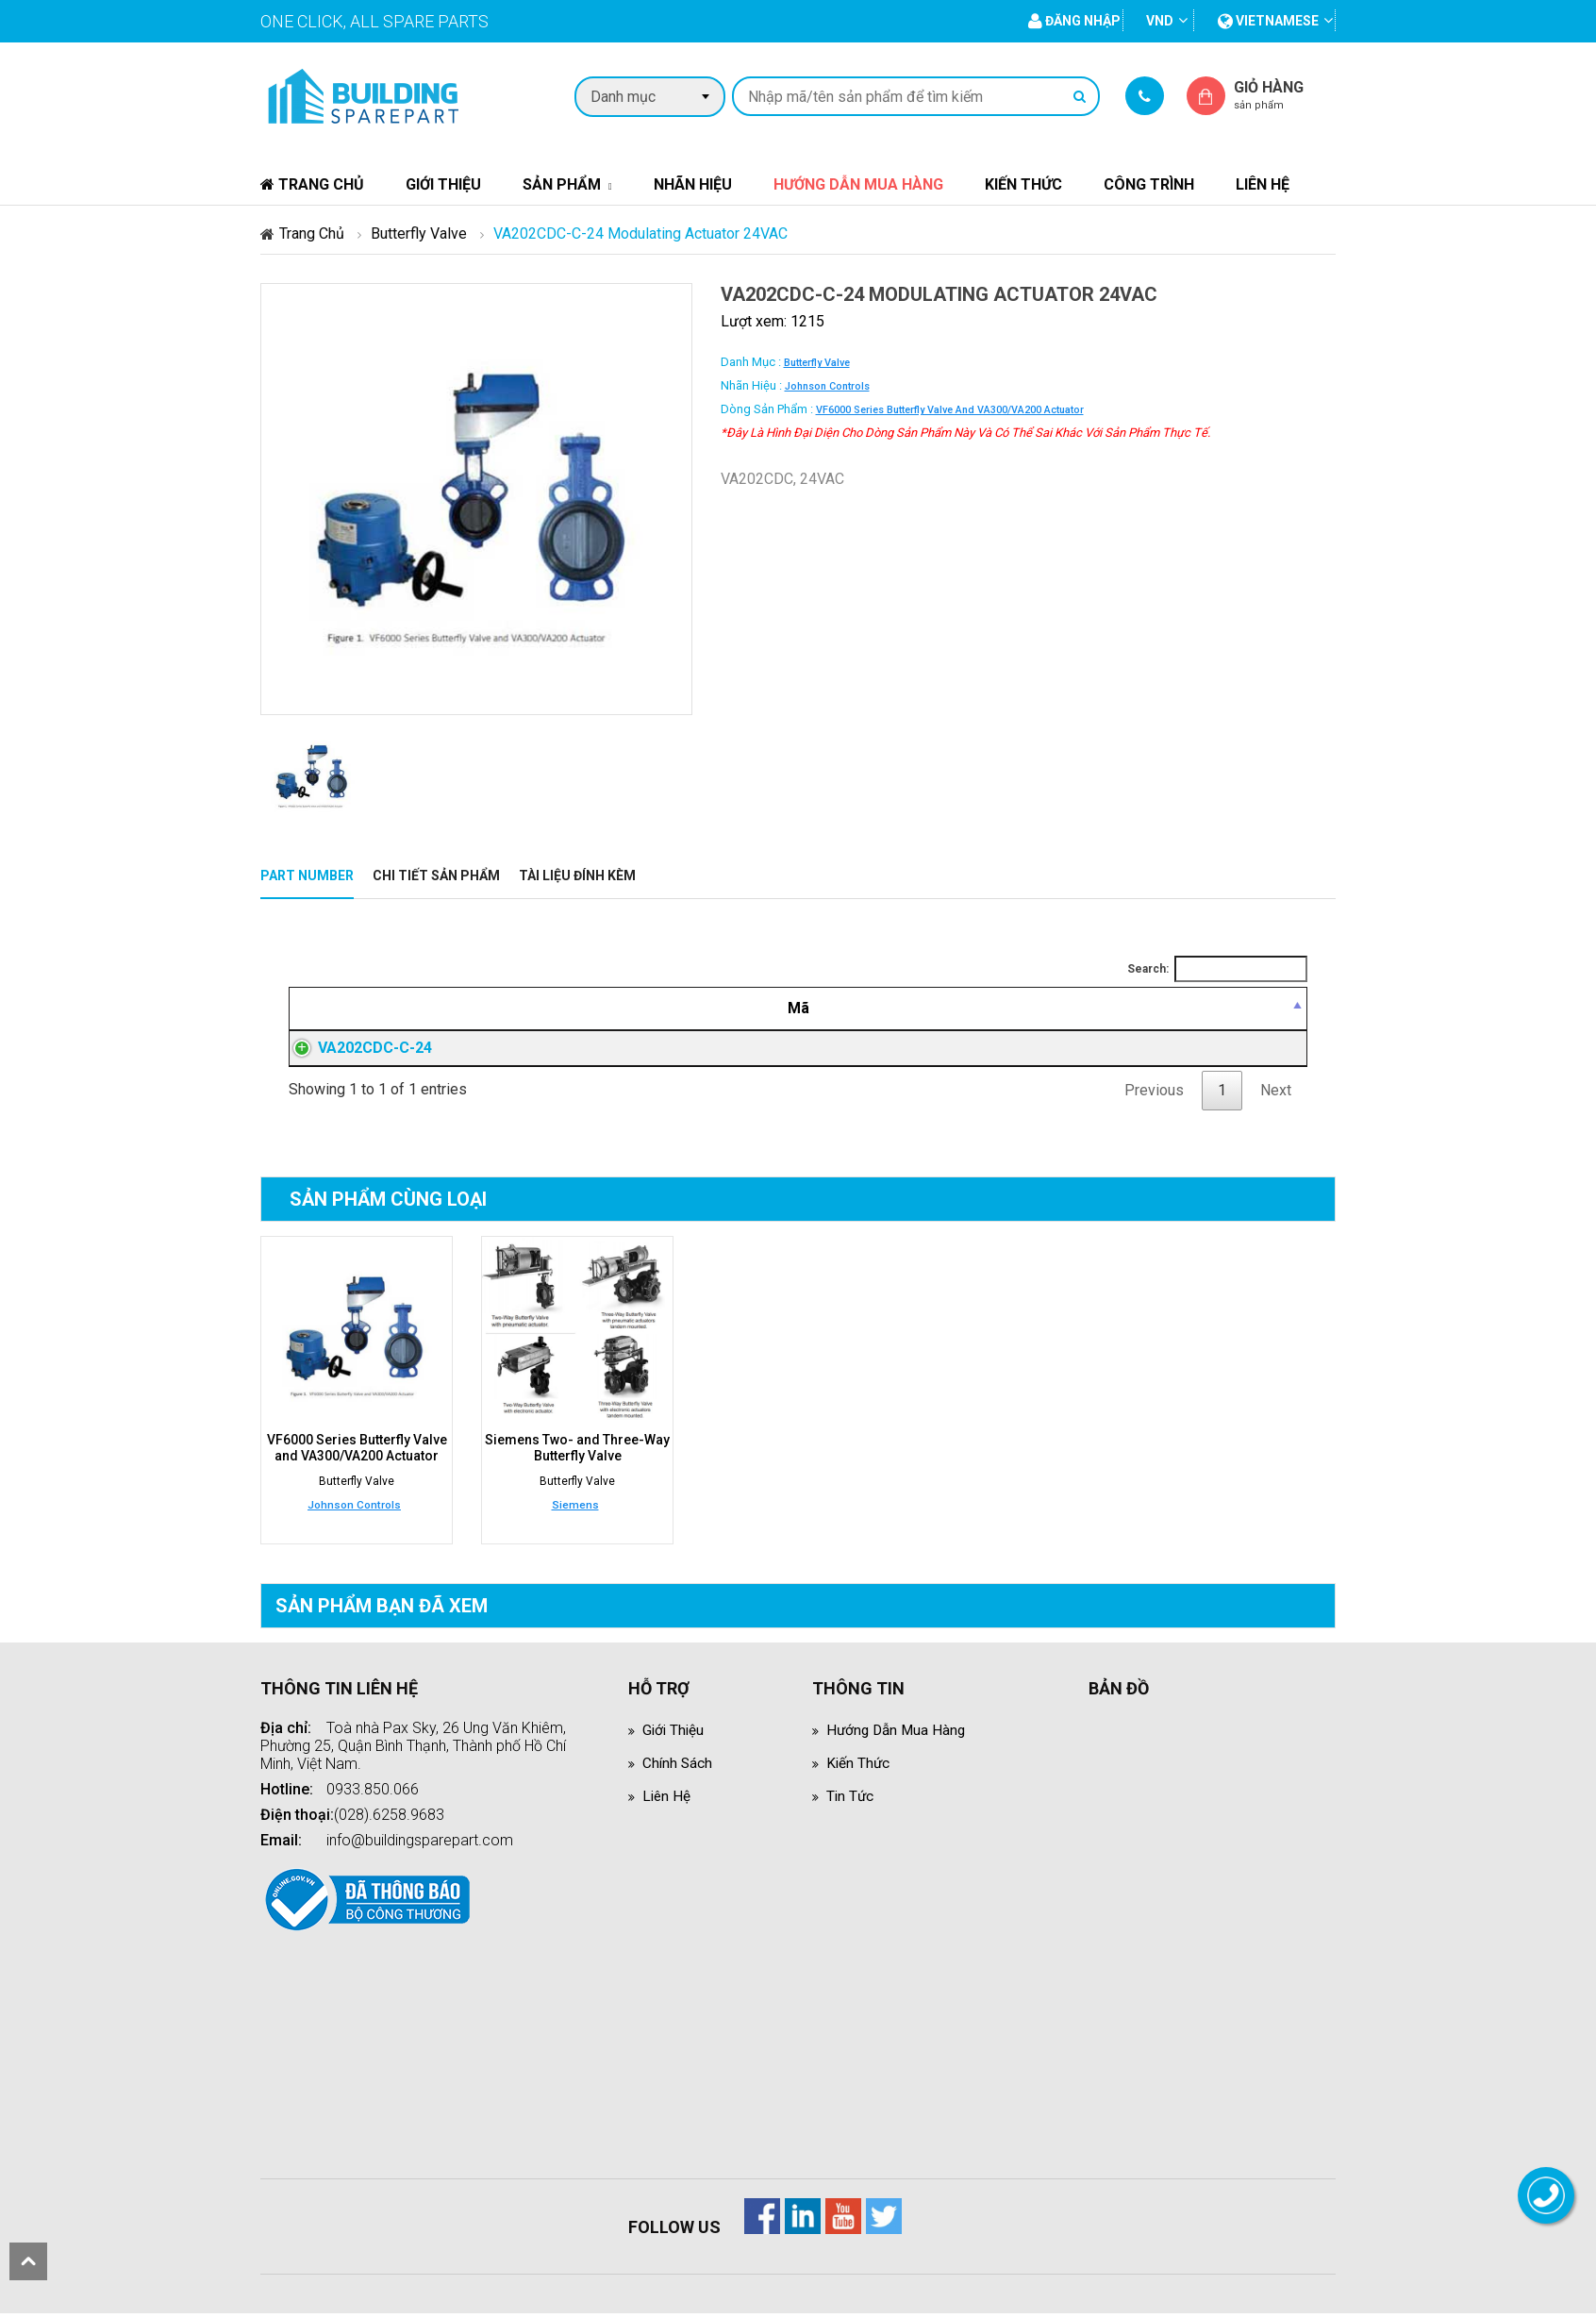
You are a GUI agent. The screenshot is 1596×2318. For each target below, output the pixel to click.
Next (1275, 1096)
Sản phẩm (562, 184)
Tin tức (850, 1800)
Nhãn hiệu (693, 184)
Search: (1217, 969)
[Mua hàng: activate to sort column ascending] (1222, 1008)
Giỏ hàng (1285, 94)
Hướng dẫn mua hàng (858, 184)
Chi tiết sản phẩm (436, 875)
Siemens (575, 1509)
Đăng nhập (1026, 1051)
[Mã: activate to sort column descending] (398, 1008)
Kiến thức (1023, 184)
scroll (28, 2261)
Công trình (1149, 184)
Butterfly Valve (419, 233)
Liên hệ (1262, 184)
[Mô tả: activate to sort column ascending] (712, 1008)
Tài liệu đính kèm (577, 875)
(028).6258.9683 (389, 1819)
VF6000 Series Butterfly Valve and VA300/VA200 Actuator (950, 410)
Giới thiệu (443, 184)
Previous (1154, 1096)
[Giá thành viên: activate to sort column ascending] (1026, 1008)
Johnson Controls (827, 386)
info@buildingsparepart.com (419, 1845)
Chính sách (678, 1767)
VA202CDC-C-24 (356, 1050)
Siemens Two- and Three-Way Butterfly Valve (577, 1453)
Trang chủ (312, 184)
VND (1159, 20)
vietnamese (1268, 20)
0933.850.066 (372, 1794)
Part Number (307, 875)
